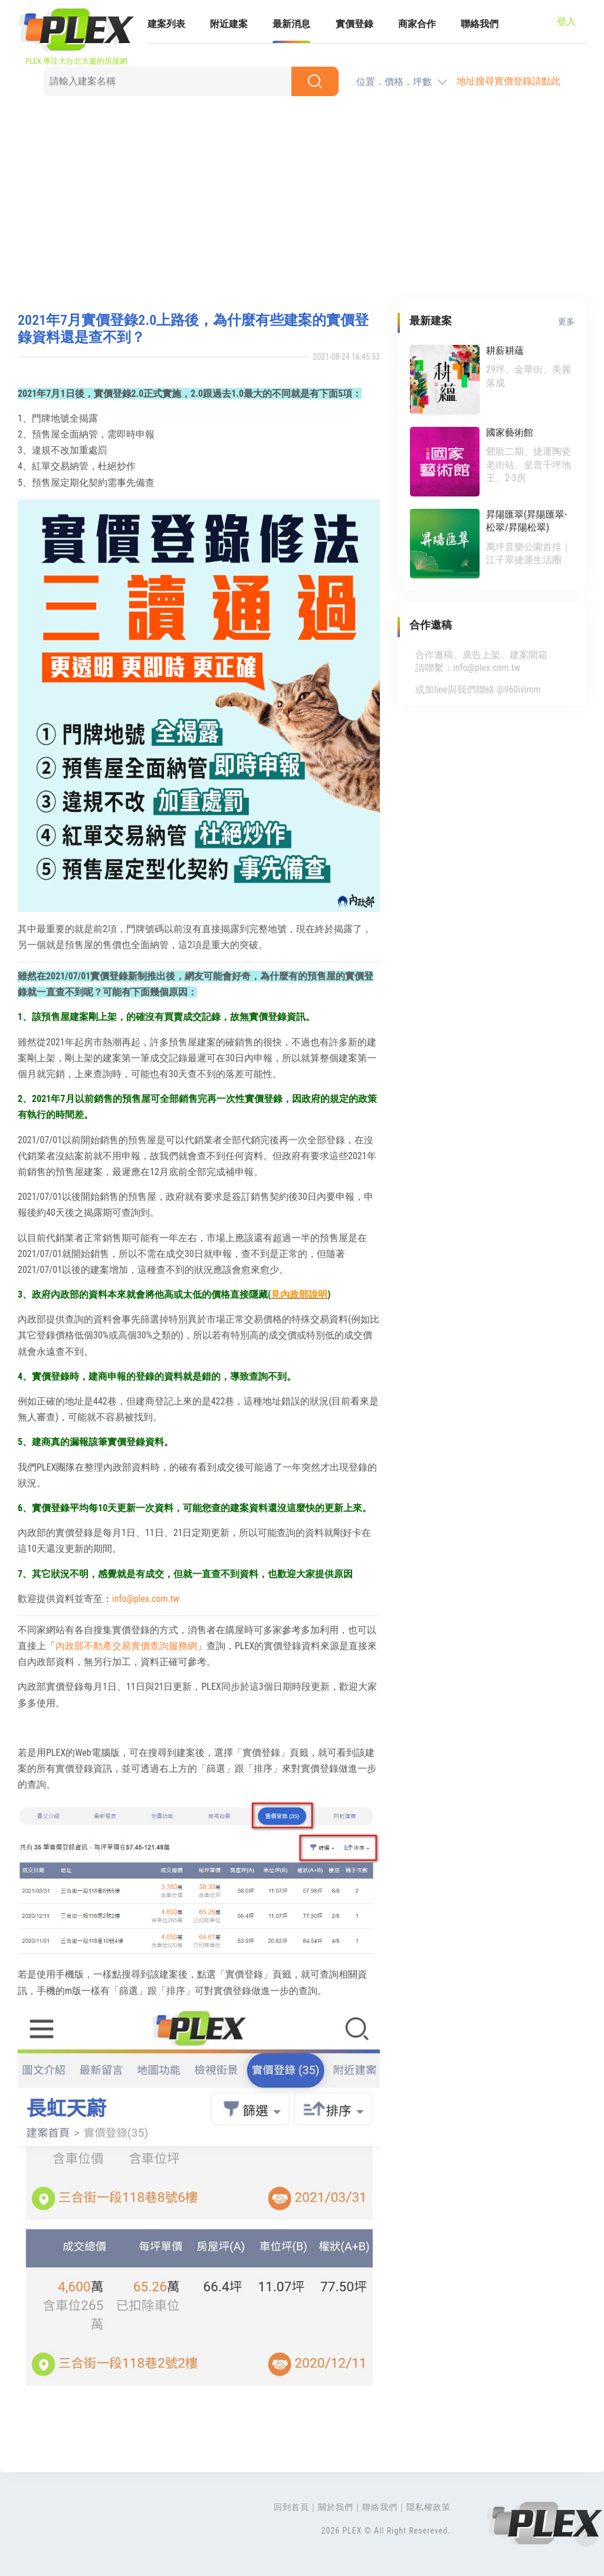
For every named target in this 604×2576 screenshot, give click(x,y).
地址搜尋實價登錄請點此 (508, 81)
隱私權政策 (428, 2507)
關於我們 (335, 2507)
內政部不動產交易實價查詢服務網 (126, 1645)
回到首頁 (291, 2507)
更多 (566, 321)
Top (586, 2535)
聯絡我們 (479, 23)
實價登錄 (354, 23)
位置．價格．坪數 (394, 81)
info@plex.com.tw (145, 1598)
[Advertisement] (302, 197)
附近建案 (229, 23)
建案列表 (166, 23)
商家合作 (417, 23)
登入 (566, 21)
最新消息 (291, 23)
